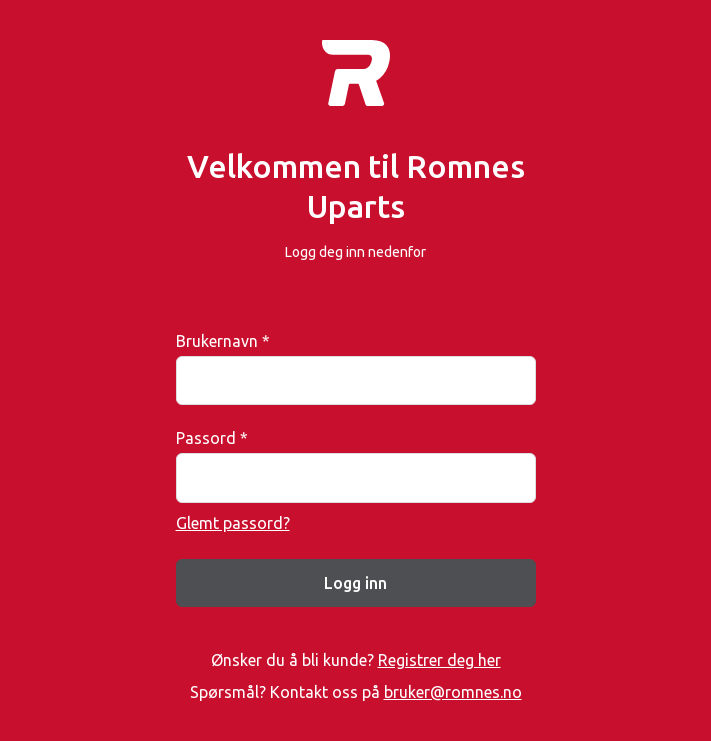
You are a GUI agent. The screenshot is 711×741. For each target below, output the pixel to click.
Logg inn (355, 583)
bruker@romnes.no (453, 692)
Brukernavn (223, 341)
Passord (212, 438)
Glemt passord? (233, 523)
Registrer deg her (439, 660)
